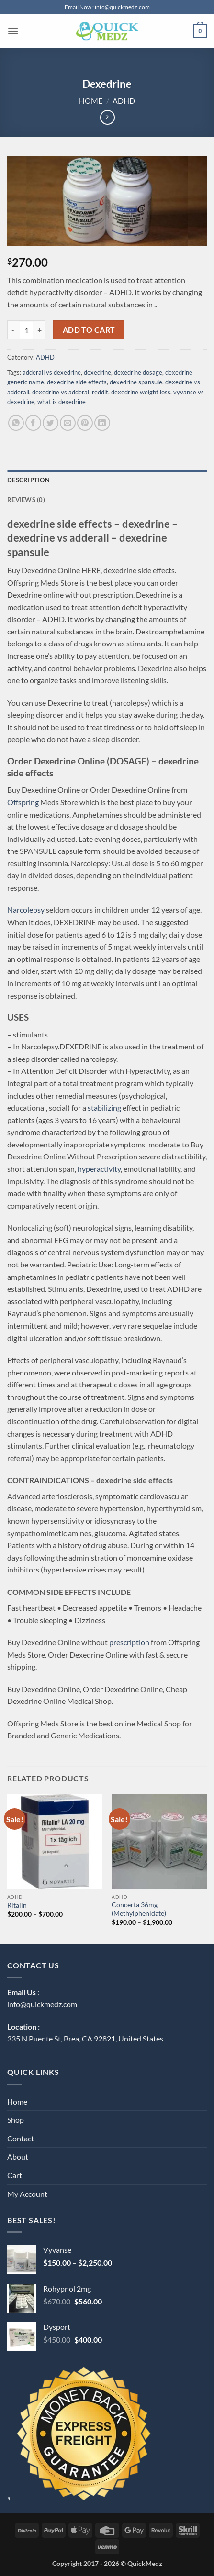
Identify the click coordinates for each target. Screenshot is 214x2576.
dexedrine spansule (136, 382)
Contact (20, 2138)
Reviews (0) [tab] (26, 499)
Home (90, 100)
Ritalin (17, 1905)
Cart (14, 2175)
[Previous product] (107, 117)
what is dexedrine (61, 401)
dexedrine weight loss (140, 392)
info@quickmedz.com (42, 2003)
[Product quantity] (26, 329)
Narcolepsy (26, 909)
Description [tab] (28, 480)
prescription (129, 1642)
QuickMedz (144, 2563)
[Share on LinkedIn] (102, 423)
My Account (27, 2193)
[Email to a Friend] (68, 423)
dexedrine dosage (138, 372)
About (17, 2156)
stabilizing (104, 1107)
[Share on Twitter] (50, 423)
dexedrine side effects (77, 382)
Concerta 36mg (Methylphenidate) (139, 1909)
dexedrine (97, 372)
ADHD (124, 100)
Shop (15, 2119)
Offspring (23, 802)
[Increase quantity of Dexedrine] (39, 329)
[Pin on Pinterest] (85, 423)
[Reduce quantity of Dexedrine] (13, 329)
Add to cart (89, 330)
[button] (13, 31)
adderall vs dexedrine (52, 372)
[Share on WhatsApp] (16, 423)
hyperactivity (99, 1168)
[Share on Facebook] (33, 423)
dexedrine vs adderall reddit (70, 392)
